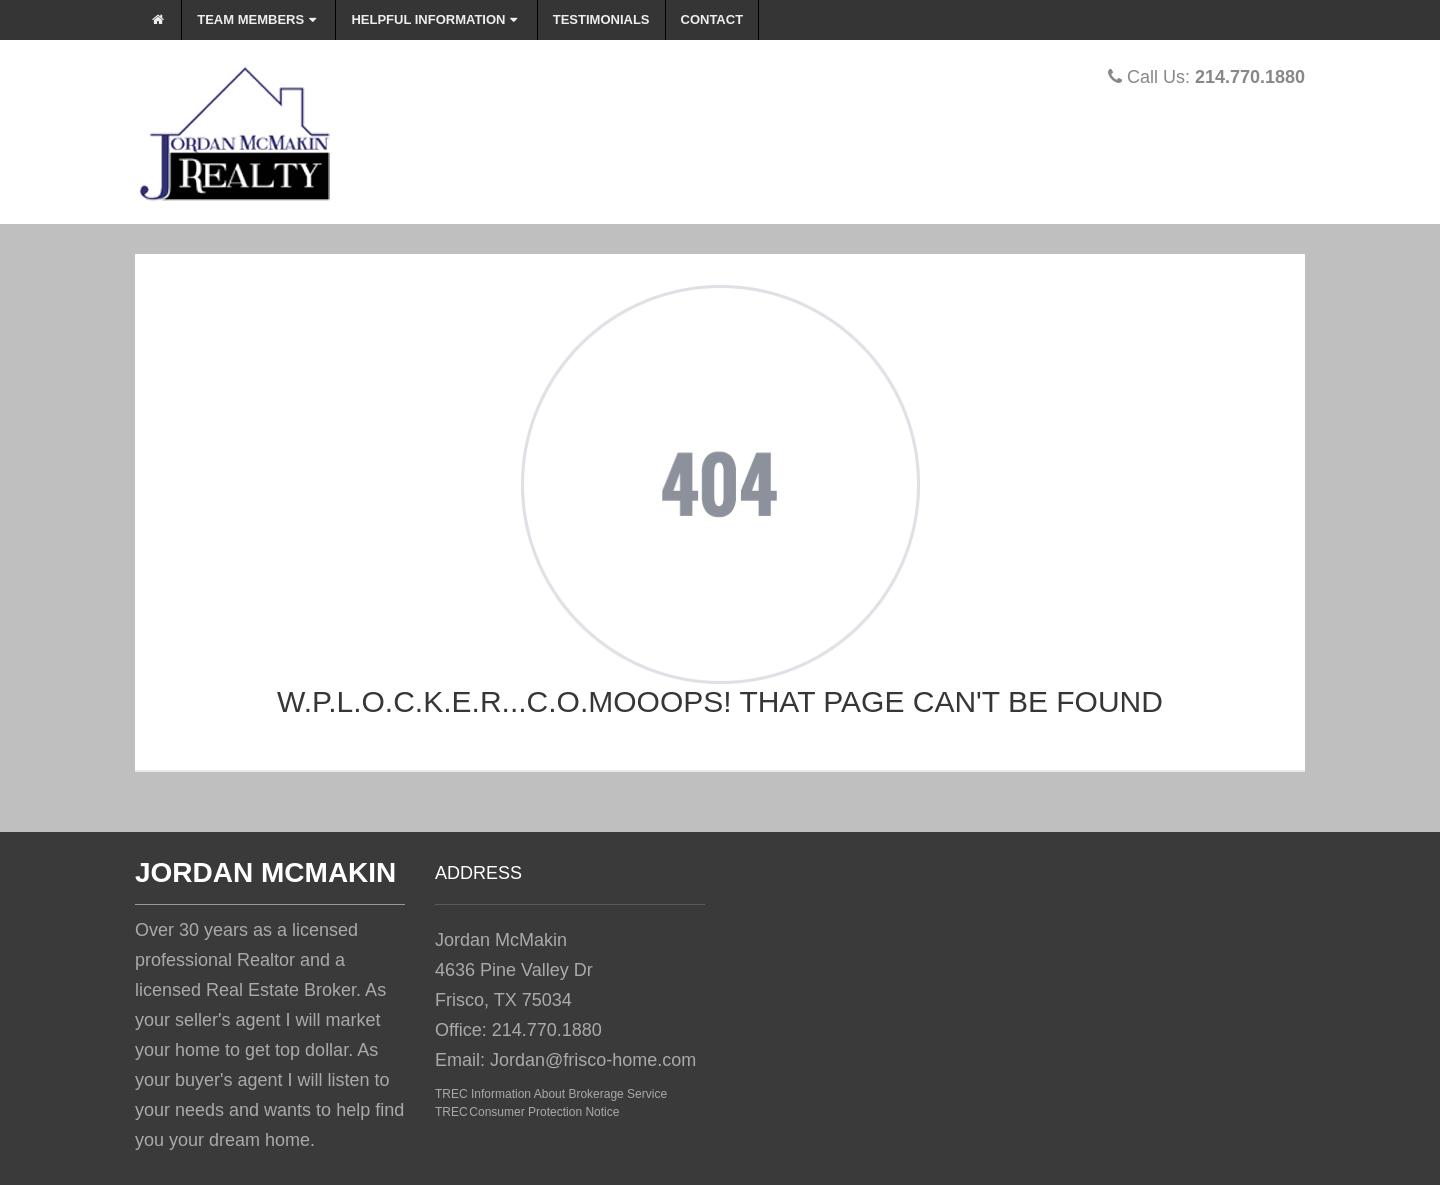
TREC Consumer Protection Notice (527, 1112)
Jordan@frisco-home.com (593, 1060)
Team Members (258, 19)
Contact (712, 19)
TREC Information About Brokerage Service (551, 1094)
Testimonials (601, 19)
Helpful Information (436, 19)
